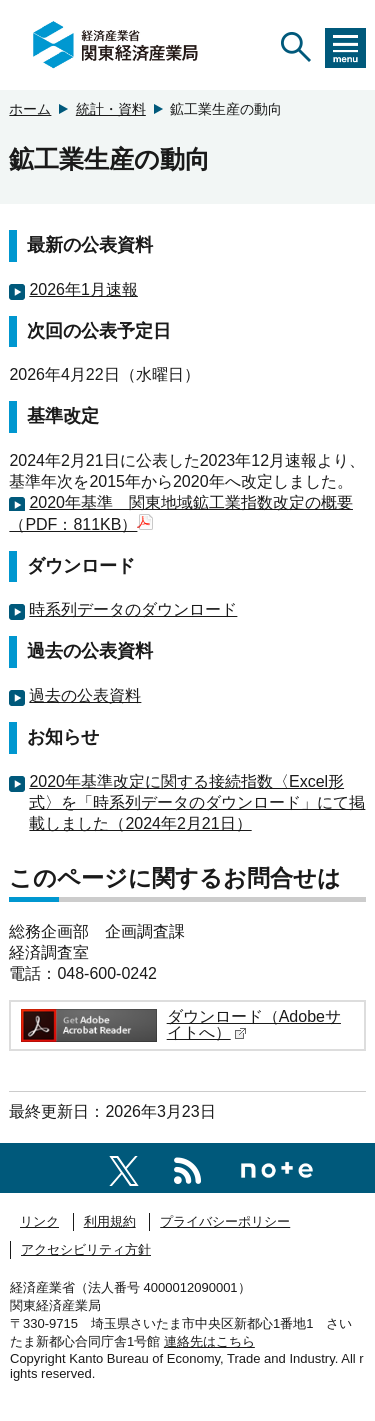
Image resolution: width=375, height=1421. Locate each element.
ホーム (30, 109)
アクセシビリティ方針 (86, 1249)
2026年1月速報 (83, 289)
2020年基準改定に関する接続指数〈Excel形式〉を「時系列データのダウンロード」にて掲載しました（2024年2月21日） (197, 802)
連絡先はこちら (209, 1341)
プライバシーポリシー (225, 1221)
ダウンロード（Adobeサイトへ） (254, 1024)
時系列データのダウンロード (133, 609)
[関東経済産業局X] (124, 1167)
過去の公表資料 (85, 695)
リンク (39, 1221)
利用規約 (110, 1221)
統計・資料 (111, 109)
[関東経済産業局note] (277, 1167)
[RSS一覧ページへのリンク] (187, 1167)
